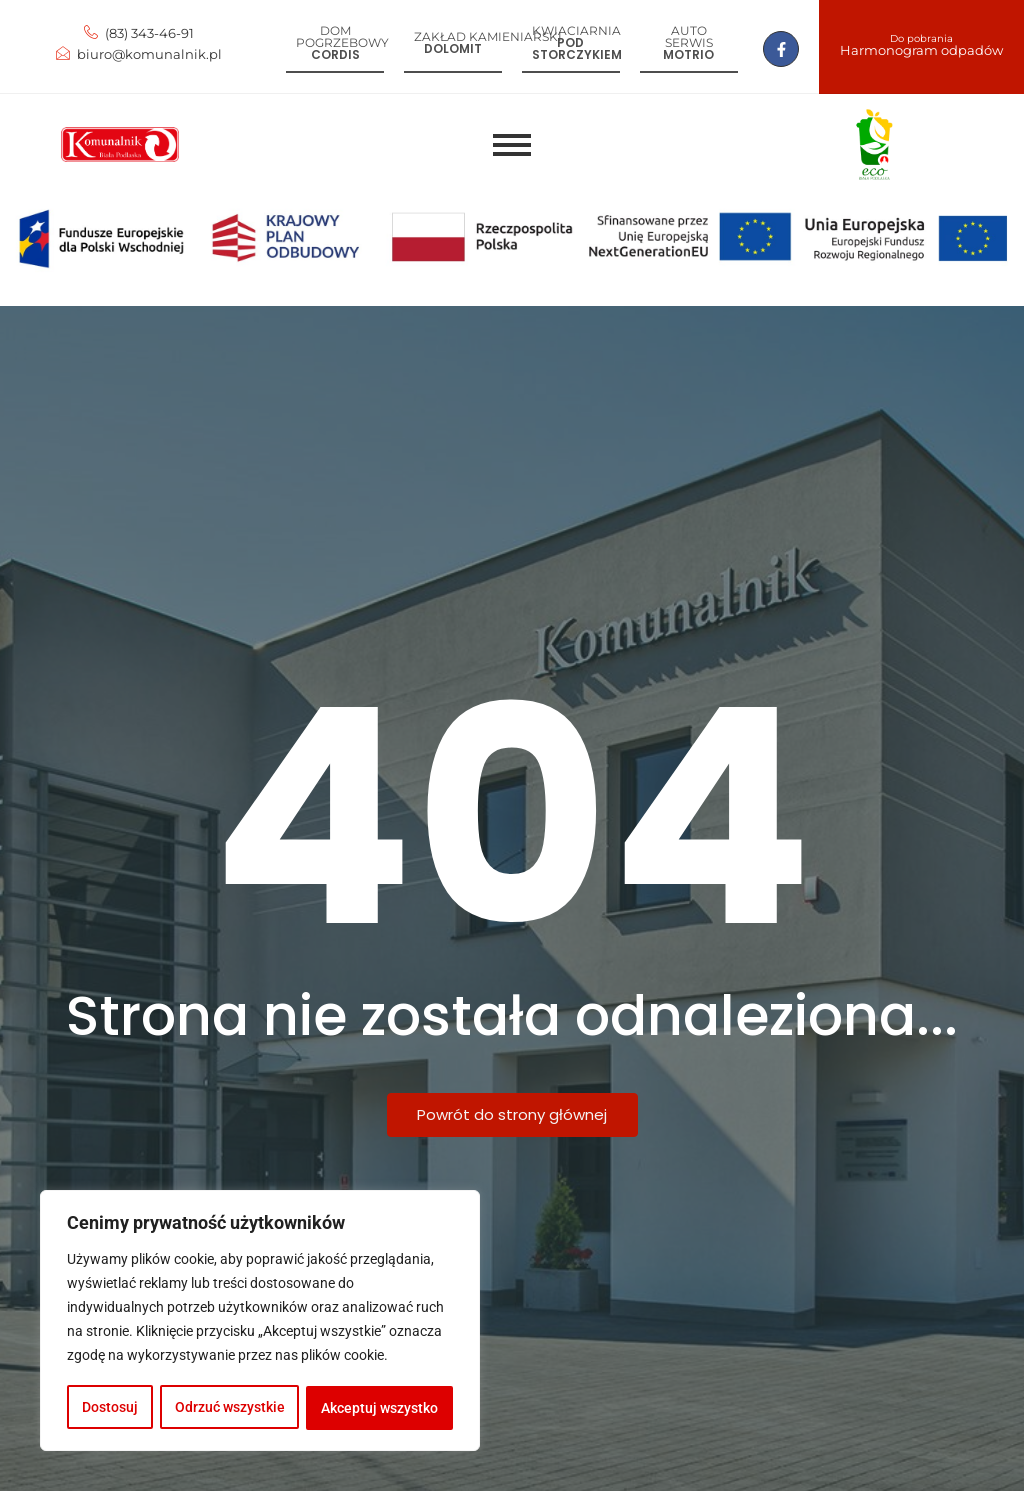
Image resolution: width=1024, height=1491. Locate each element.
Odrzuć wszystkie (230, 1408)
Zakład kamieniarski (488, 36)
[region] (260, 1322)
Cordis (335, 54)
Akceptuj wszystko (380, 1408)
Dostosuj (110, 1408)
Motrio (688, 54)
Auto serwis (689, 36)
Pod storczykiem (577, 48)
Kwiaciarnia (576, 30)
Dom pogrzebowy (342, 36)
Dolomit (453, 48)
